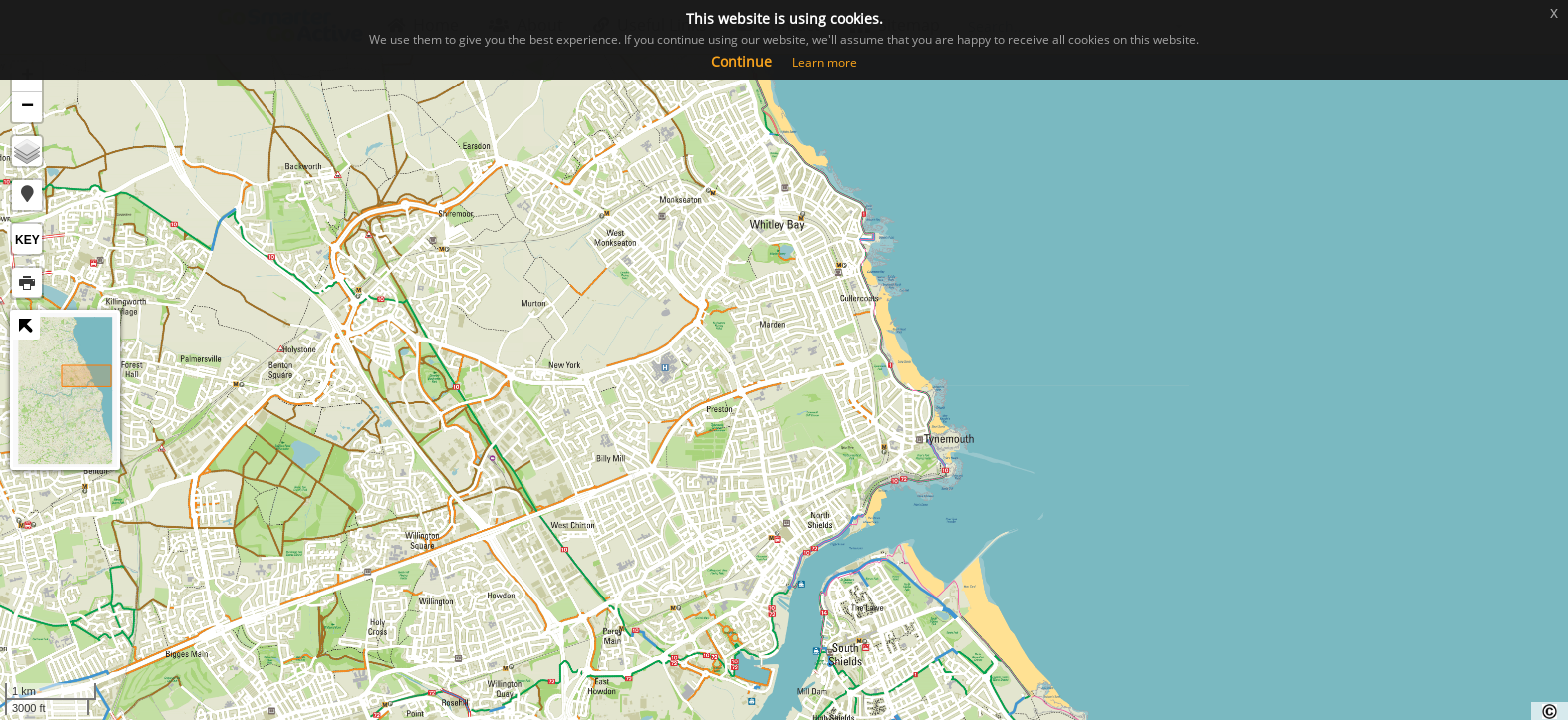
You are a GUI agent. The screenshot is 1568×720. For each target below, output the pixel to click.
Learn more (824, 62)
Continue (741, 61)
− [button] (27, 107)
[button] (27, 195)
